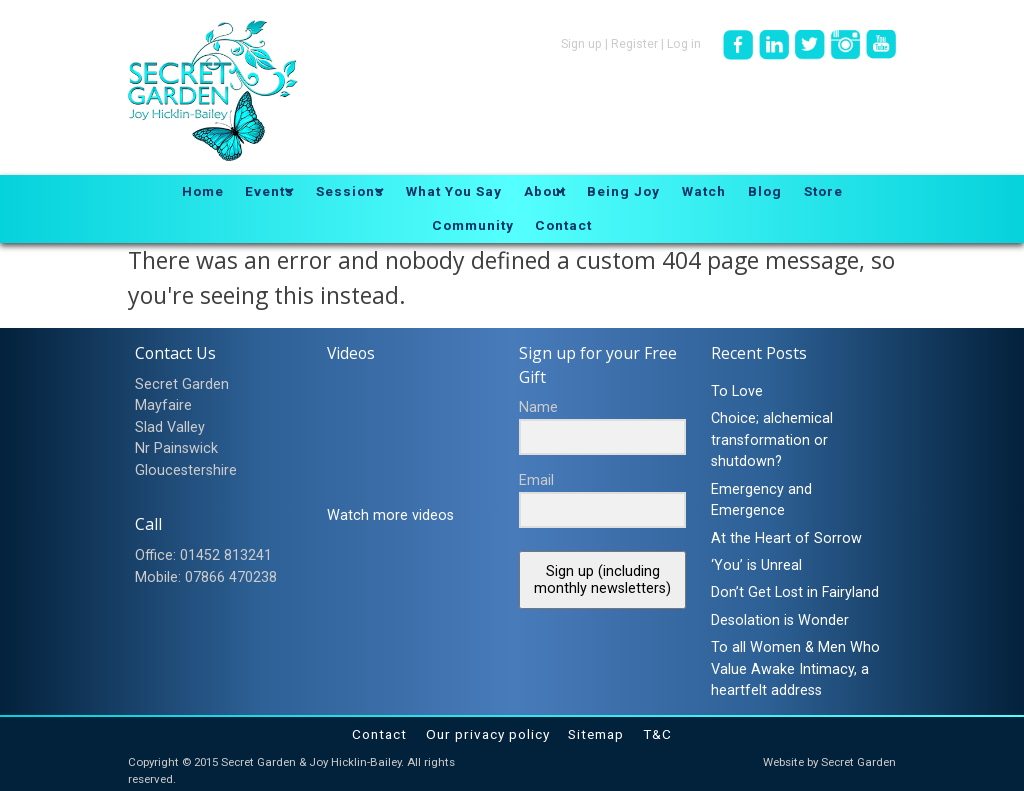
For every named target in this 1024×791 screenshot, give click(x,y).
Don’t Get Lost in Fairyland (795, 592)
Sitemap (596, 734)
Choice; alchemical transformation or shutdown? (772, 440)
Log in (684, 44)
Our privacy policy (488, 734)
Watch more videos (390, 515)
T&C (657, 734)
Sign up (581, 44)
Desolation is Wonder (780, 620)
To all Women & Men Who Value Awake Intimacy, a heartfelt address (795, 669)
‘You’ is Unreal (756, 565)
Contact (379, 734)
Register (634, 44)
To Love (737, 391)
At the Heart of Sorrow (786, 538)
